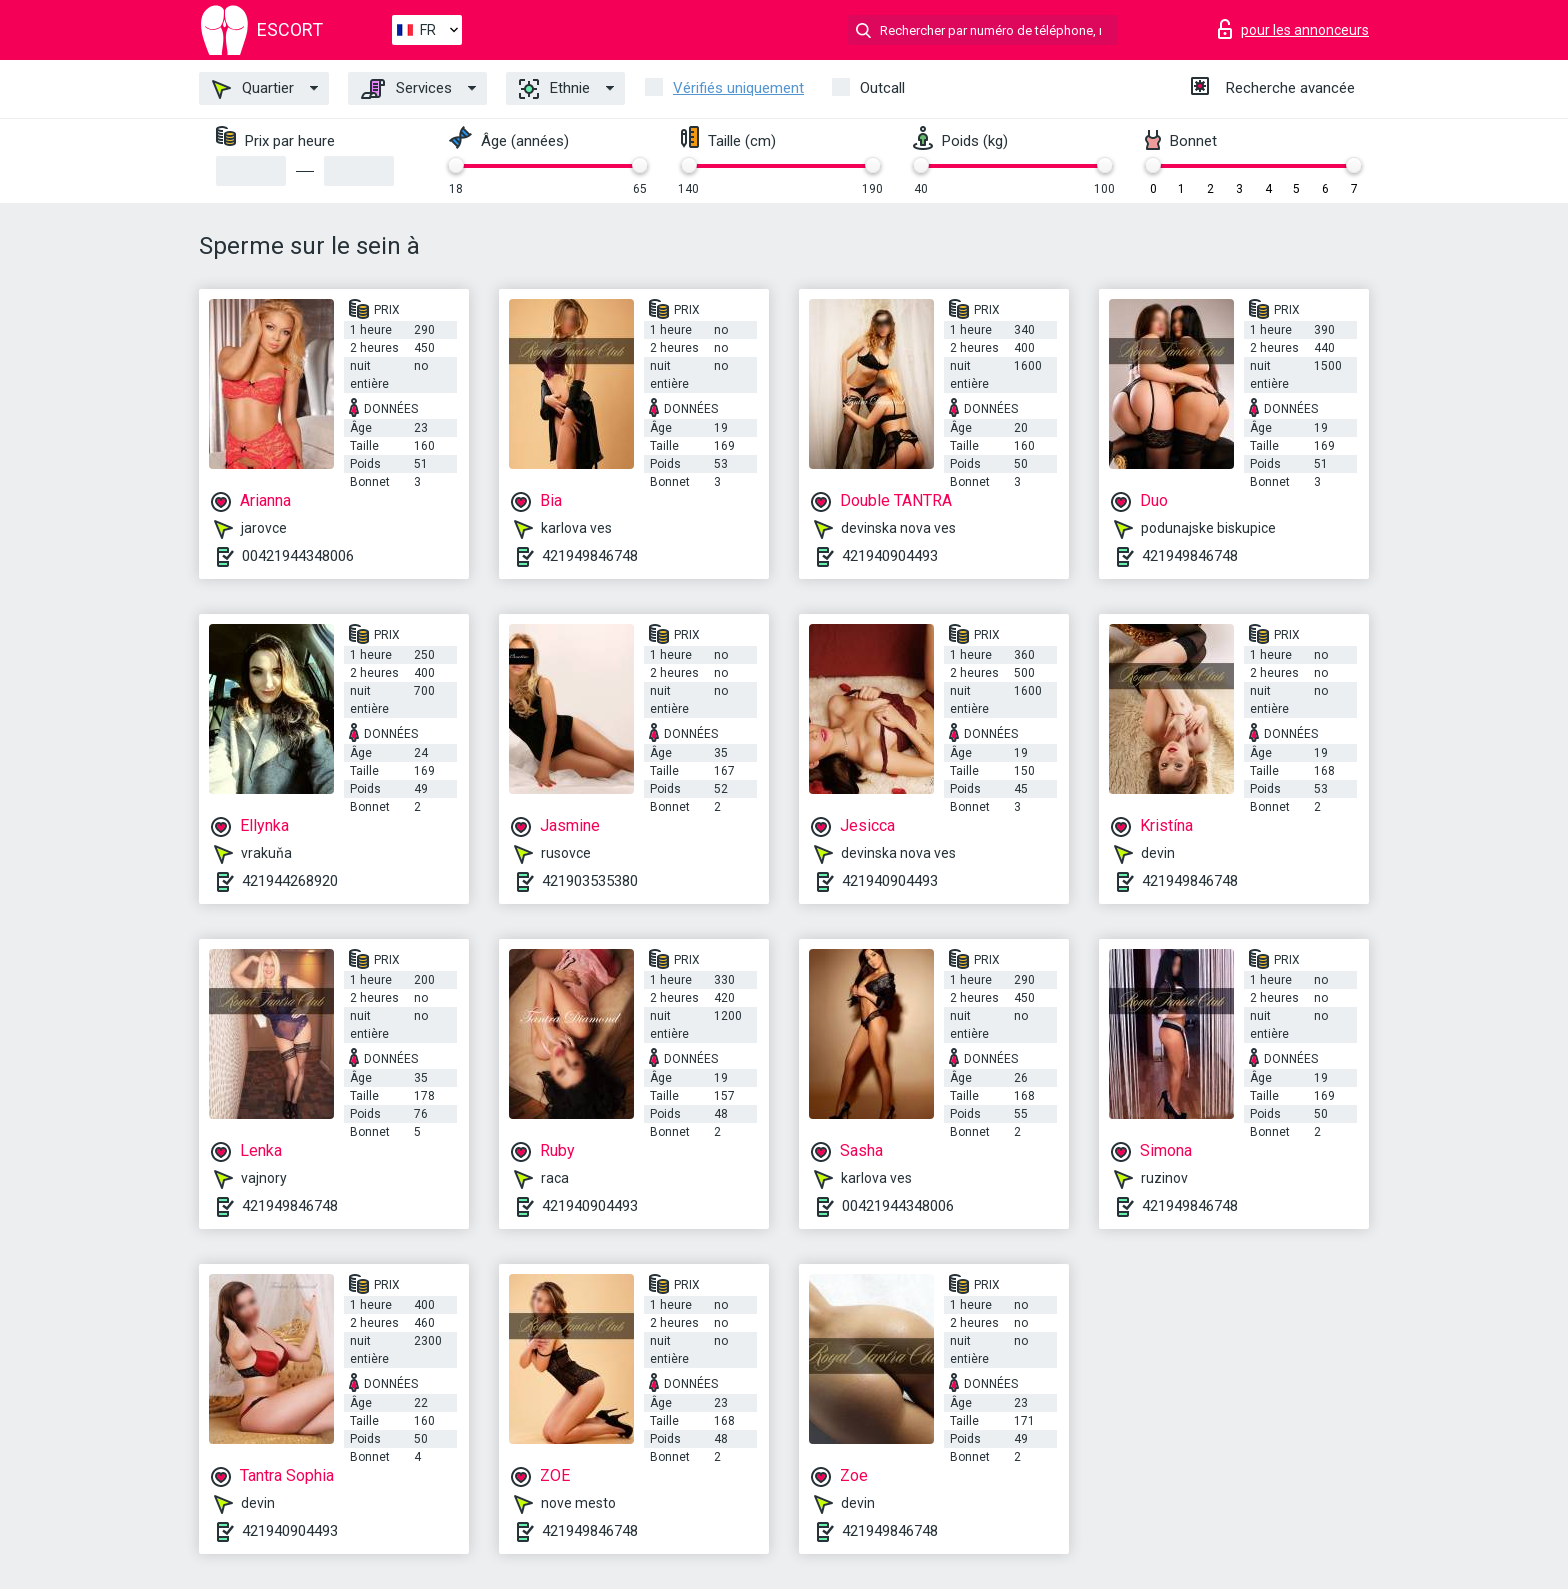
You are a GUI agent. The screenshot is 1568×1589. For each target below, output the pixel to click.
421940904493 (890, 556)
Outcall (882, 88)
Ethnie (554, 89)
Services (406, 89)
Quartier (253, 89)
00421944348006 (298, 556)
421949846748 (590, 556)
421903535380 (590, 881)
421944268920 (290, 881)
